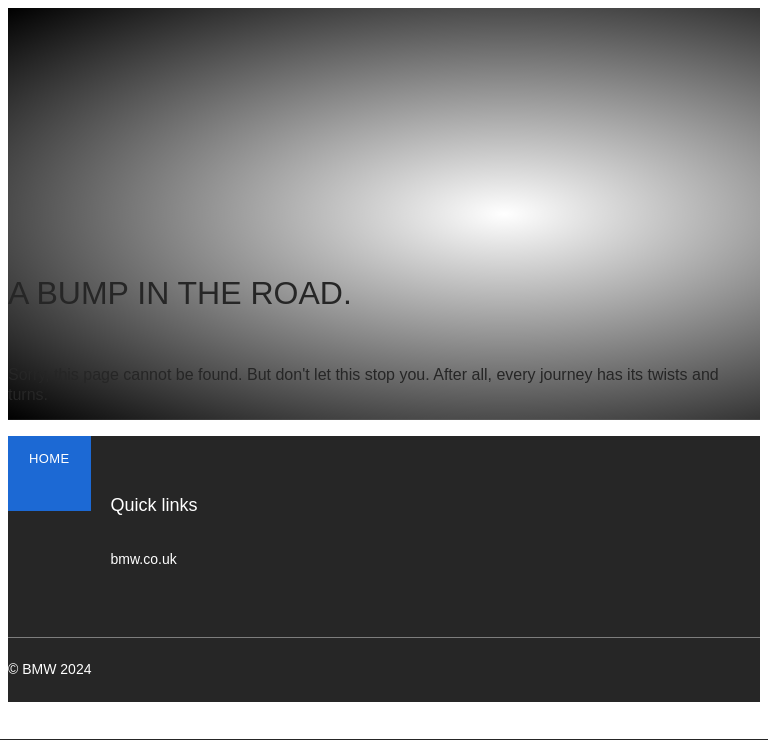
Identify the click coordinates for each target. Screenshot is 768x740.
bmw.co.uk (144, 559)
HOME (49, 458)
